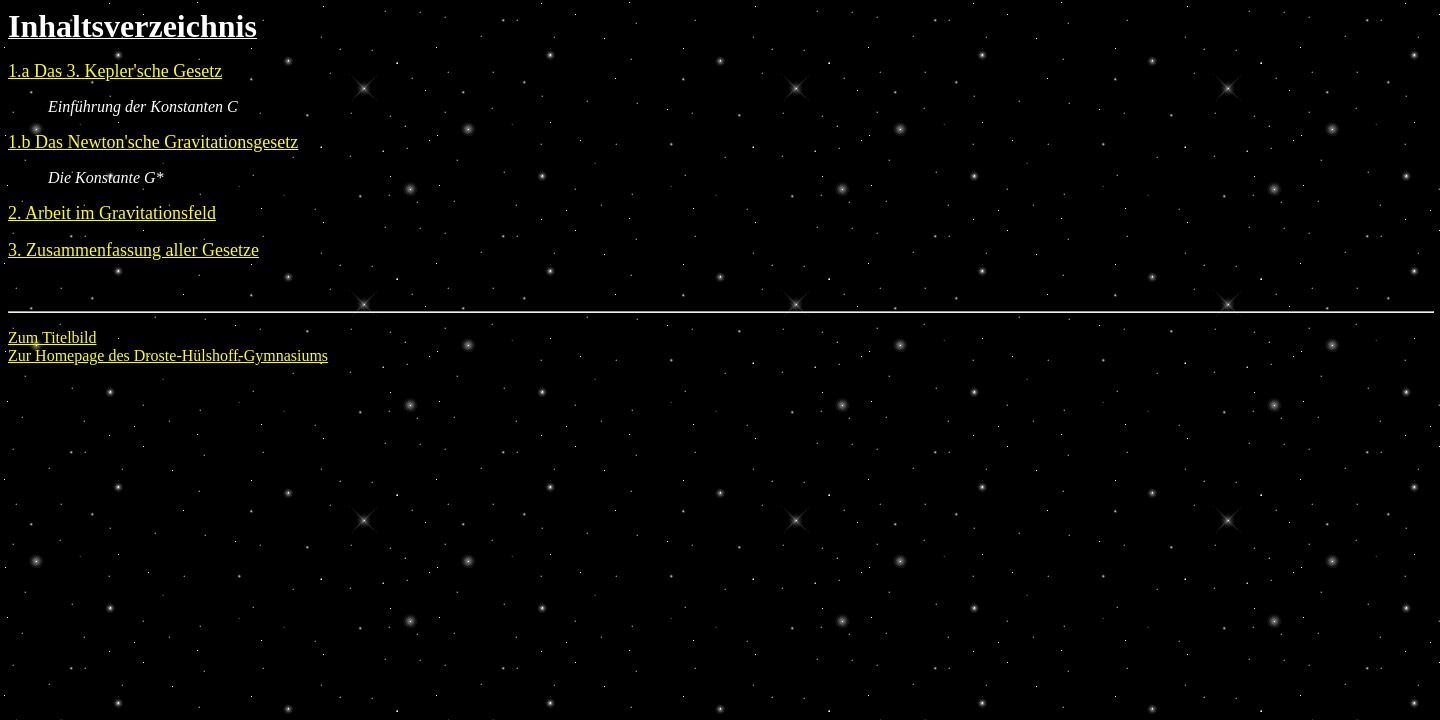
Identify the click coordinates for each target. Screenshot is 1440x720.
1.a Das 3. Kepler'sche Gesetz (115, 71)
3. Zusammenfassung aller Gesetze (133, 250)
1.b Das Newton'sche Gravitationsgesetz (153, 142)
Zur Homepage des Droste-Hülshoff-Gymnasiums (168, 355)
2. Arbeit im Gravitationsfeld (112, 213)
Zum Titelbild (52, 337)
